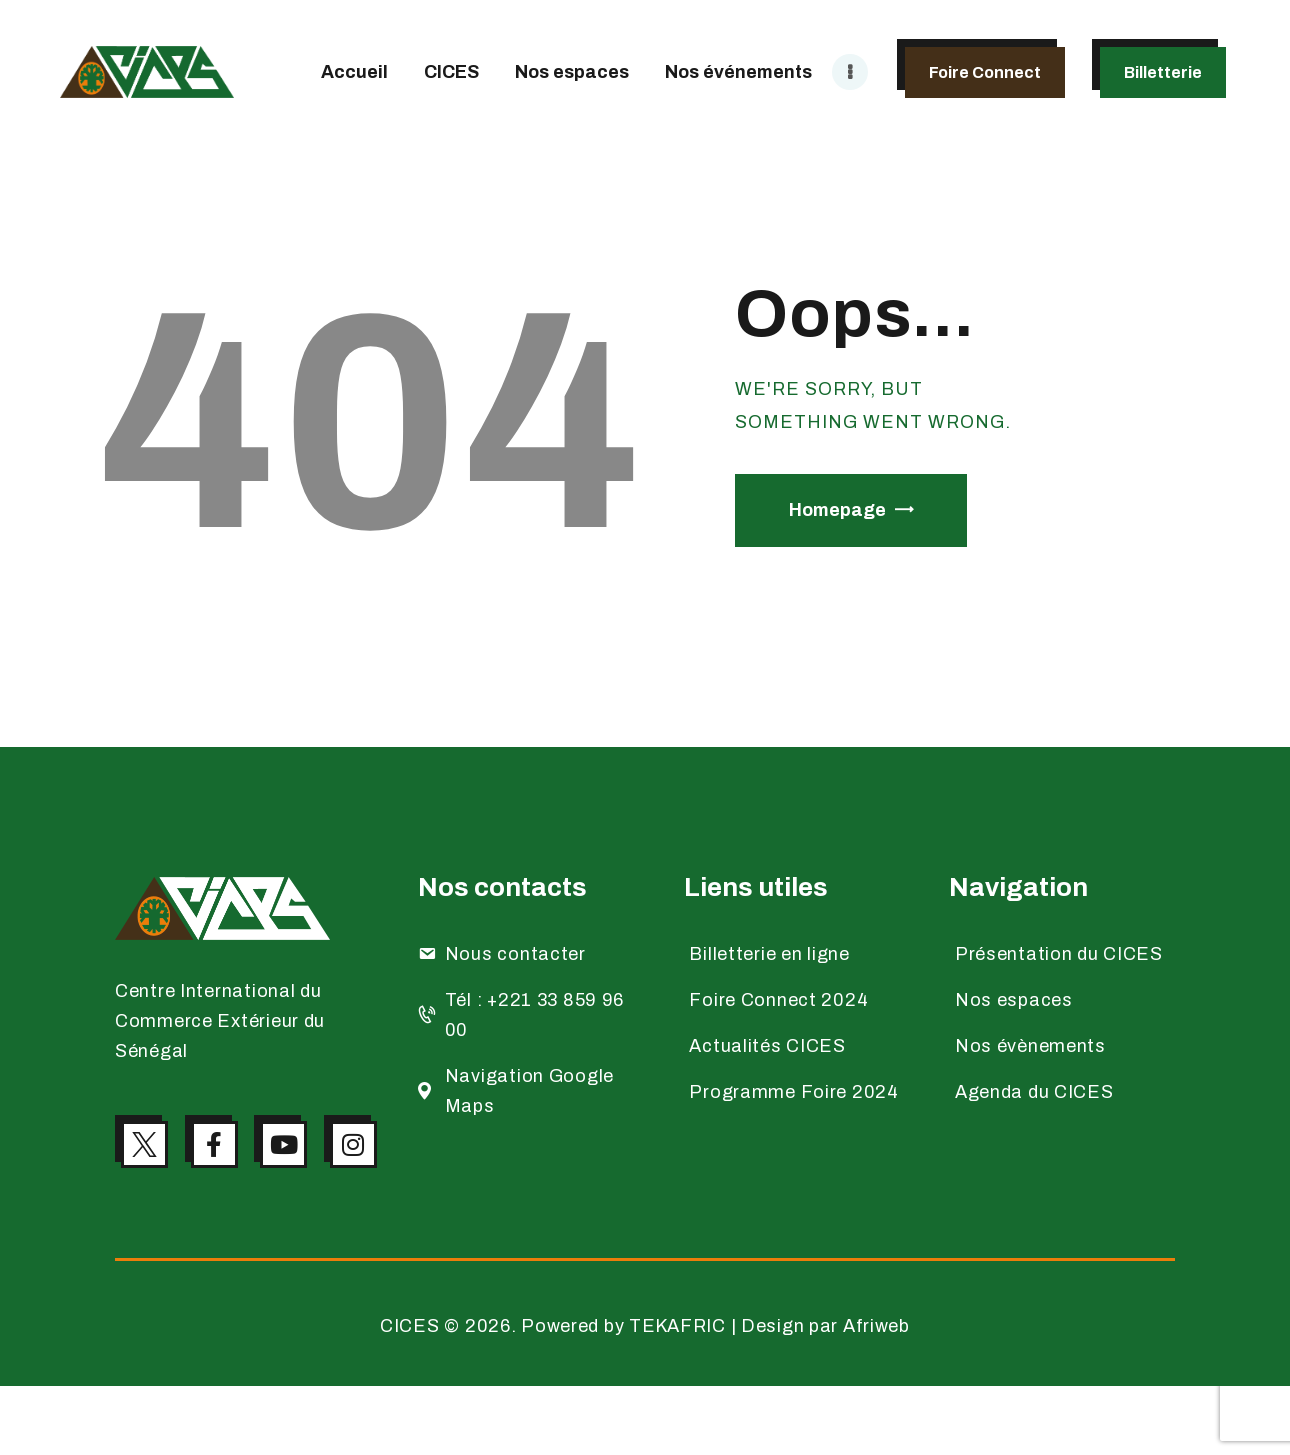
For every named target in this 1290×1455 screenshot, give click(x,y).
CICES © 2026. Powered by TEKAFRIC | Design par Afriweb (645, 1395)
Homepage (837, 510)
